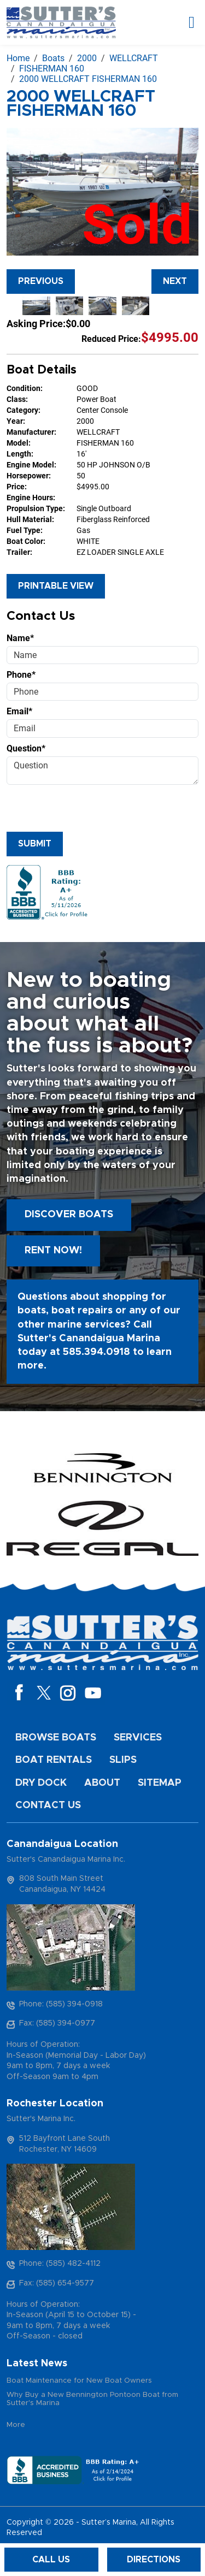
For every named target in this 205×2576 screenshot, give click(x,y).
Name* (20, 638)
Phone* (21, 675)
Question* (26, 748)
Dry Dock (41, 1783)
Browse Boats (55, 1738)
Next (175, 281)
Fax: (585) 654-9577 (56, 2283)
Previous (40, 281)
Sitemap (159, 1783)
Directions (153, 2559)
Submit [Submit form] (34, 843)
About (102, 1783)
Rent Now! (53, 1251)
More (16, 2425)
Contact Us (48, 1805)
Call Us (51, 2559)
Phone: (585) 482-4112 (60, 2263)
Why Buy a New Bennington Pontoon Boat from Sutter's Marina (92, 2399)
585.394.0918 (96, 1352)
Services (138, 1738)
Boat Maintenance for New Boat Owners (79, 2380)
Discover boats (69, 1214)
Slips (123, 1760)
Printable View (55, 586)
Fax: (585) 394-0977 (57, 2023)
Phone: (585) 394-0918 (61, 2004)
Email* (19, 711)
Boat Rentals (53, 1760)
